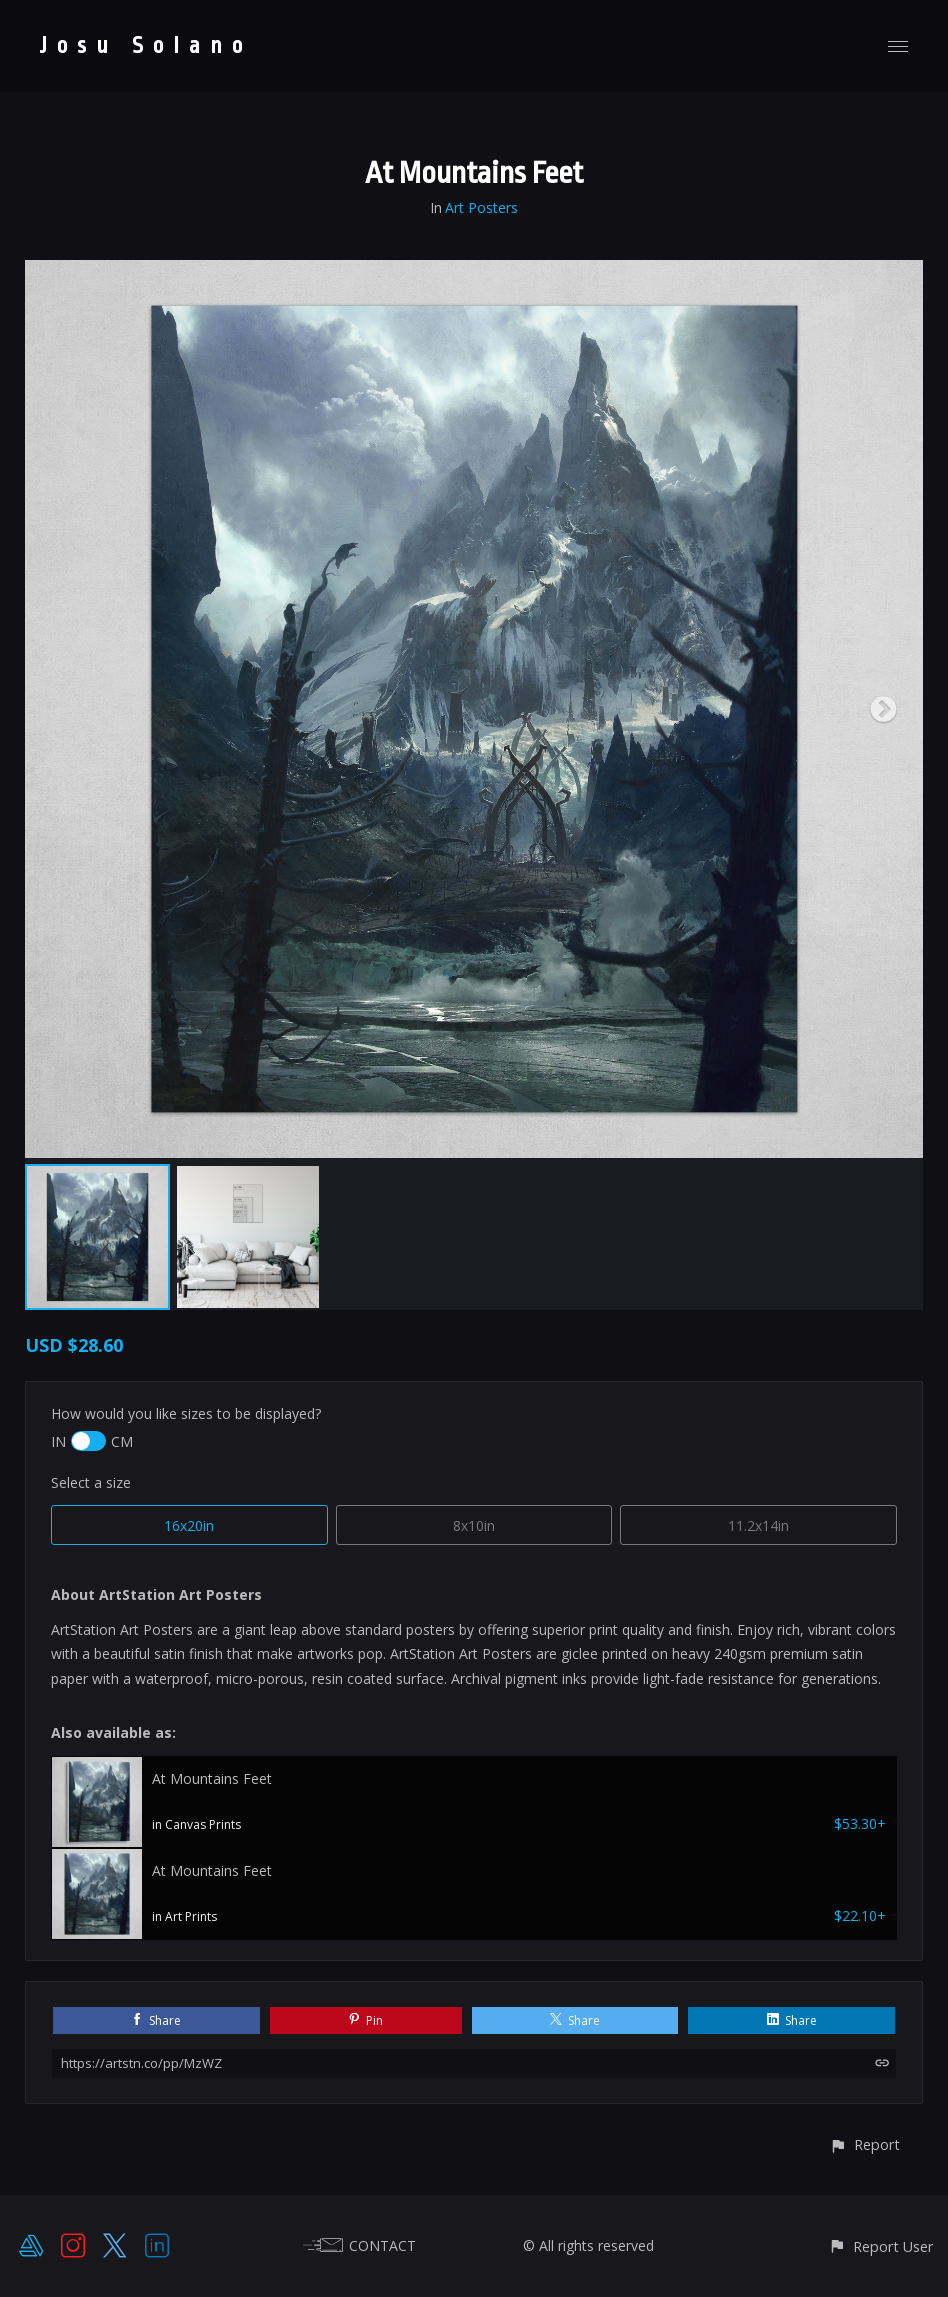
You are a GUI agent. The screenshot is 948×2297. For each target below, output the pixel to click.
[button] (864, 2144)
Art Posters (481, 207)
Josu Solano (146, 46)
